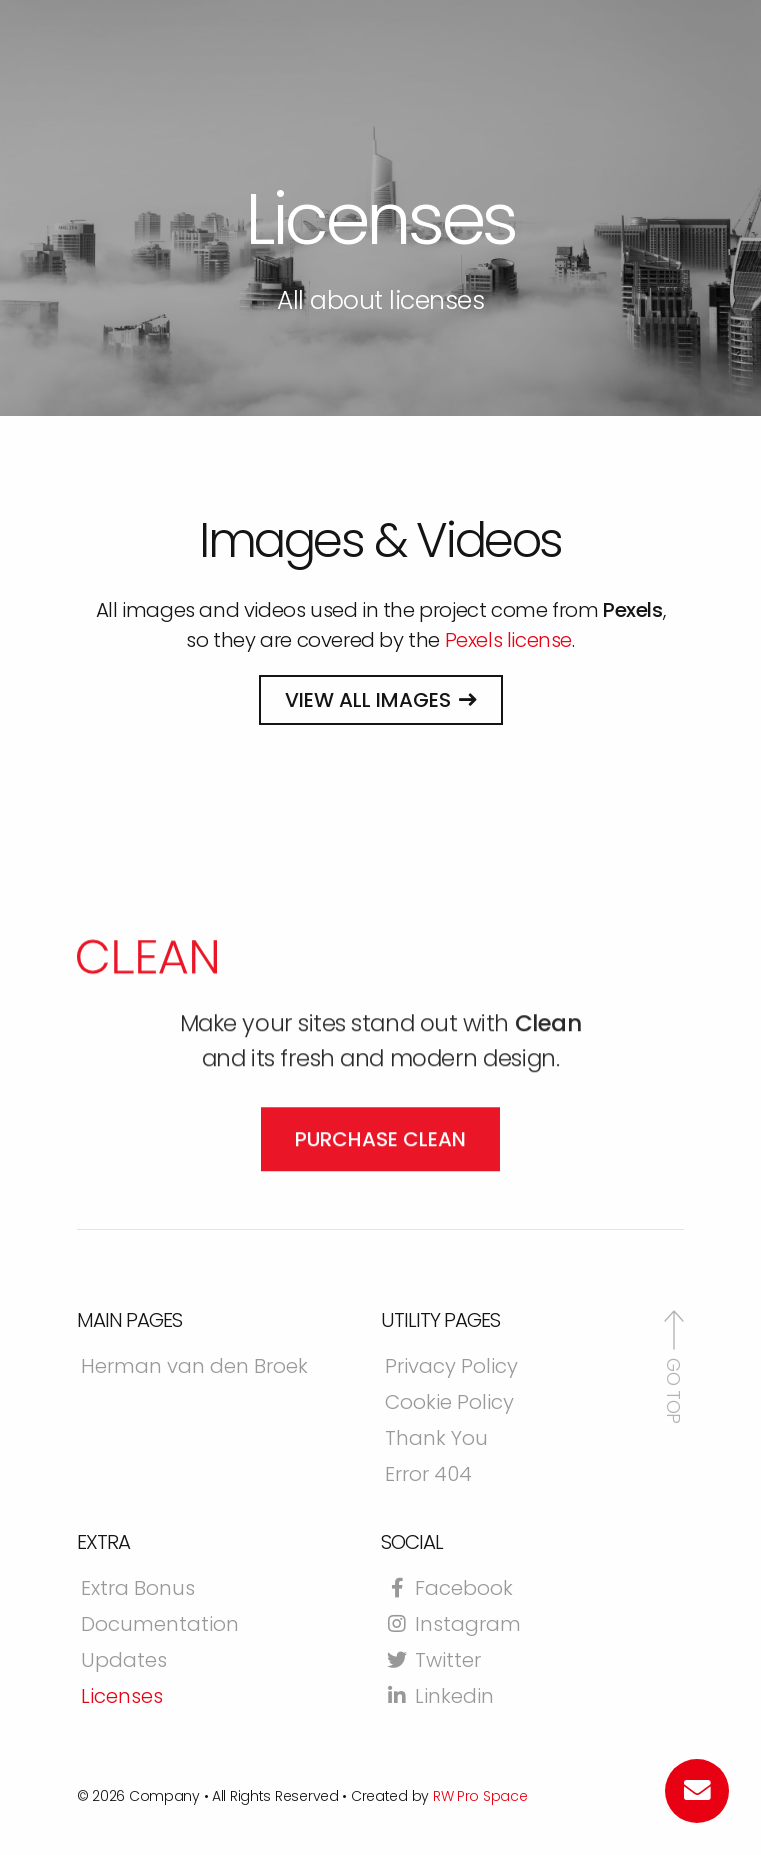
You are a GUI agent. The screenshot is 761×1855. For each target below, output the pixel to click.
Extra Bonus (138, 1590)
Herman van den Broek (194, 1368)
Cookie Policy (449, 1404)
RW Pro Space (480, 1796)
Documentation (160, 1626)
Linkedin (439, 1698)
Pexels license (508, 640)
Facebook (449, 1590)
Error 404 (428, 1476)
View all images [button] (368, 700)
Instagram (453, 1626)
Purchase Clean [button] (380, 1238)
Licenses (122, 1698)
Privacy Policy (451, 1368)
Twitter (433, 1662)
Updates (124, 1662)
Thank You (436, 1440)
